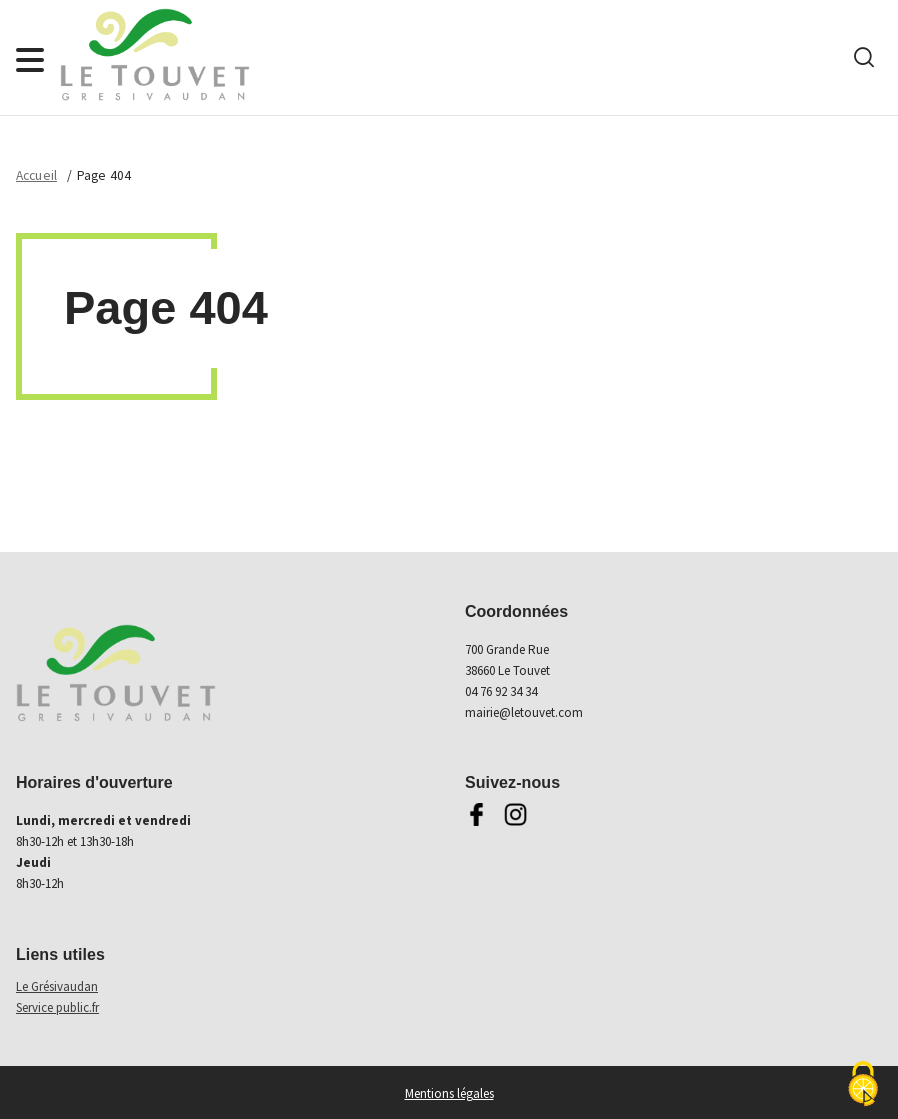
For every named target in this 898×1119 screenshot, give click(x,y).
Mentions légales (449, 1093)
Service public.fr (57, 1007)
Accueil (36, 175)
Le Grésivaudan (57, 986)
